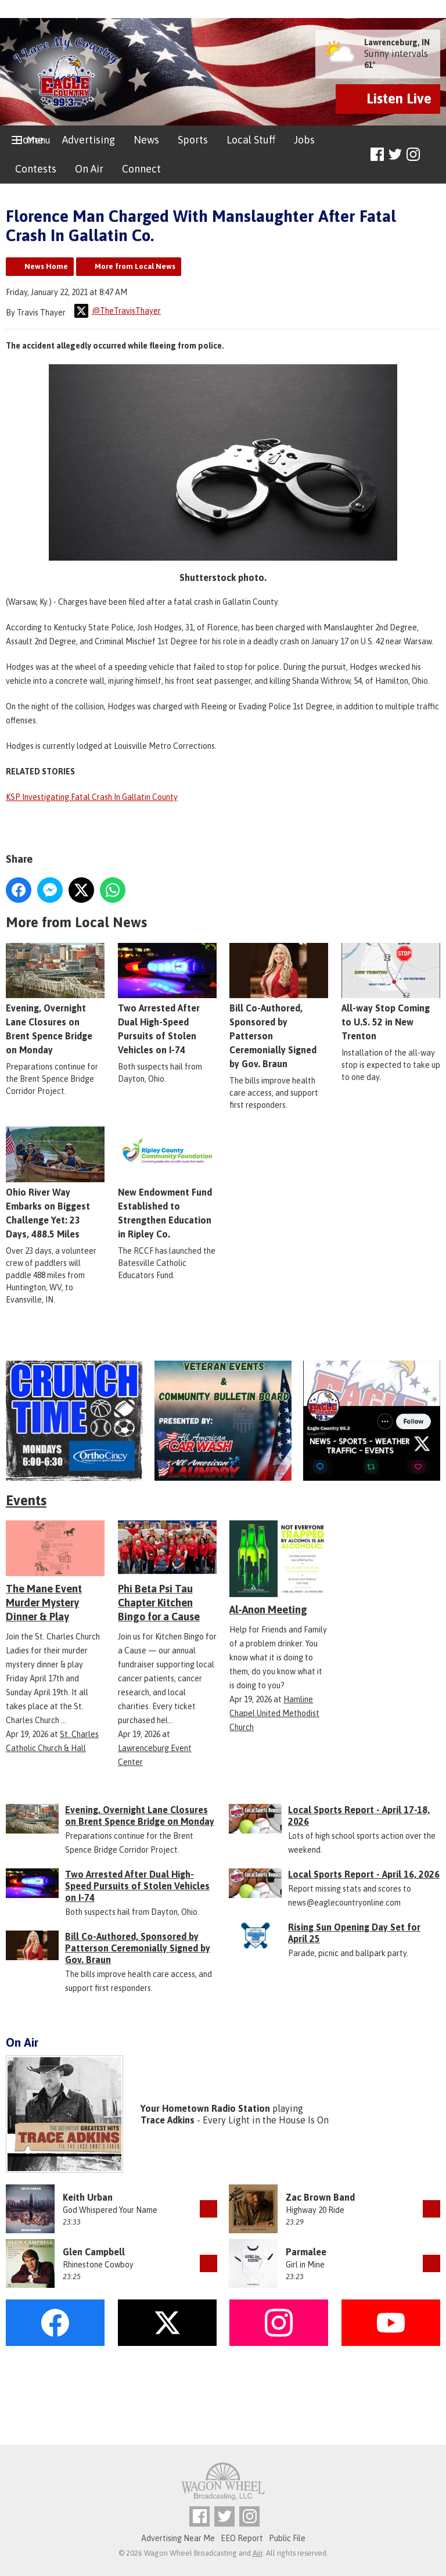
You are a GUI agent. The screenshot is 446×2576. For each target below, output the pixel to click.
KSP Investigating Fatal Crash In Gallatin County (92, 797)
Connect (141, 169)
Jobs (304, 140)
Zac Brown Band (320, 2197)
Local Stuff (250, 140)
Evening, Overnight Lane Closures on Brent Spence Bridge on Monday (139, 1815)
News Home (46, 266)
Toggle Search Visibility (433, 155)
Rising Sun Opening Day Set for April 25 (354, 1933)
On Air (89, 169)
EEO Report (242, 2538)
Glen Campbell (94, 2252)
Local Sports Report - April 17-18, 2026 (359, 1815)
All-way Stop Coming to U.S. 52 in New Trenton (390, 991)
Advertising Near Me (178, 2538)
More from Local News (135, 266)
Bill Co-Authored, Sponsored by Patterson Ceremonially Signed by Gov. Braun (278, 1005)
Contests (35, 169)
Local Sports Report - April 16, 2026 (364, 1874)
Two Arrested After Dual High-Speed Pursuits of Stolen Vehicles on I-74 (137, 1886)
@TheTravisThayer (117, 311)
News (146, 140)
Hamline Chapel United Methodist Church (274, 1713)
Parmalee (306, 2252)
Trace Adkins (168, 2120)
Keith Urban (88, 2197)
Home (29, 140)
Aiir (257, 2553)
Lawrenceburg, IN (397, 42)
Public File (287, 2538)
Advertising (88, 140)
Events (26, 1500)
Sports (193, 140)
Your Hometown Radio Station (205, 2108)
